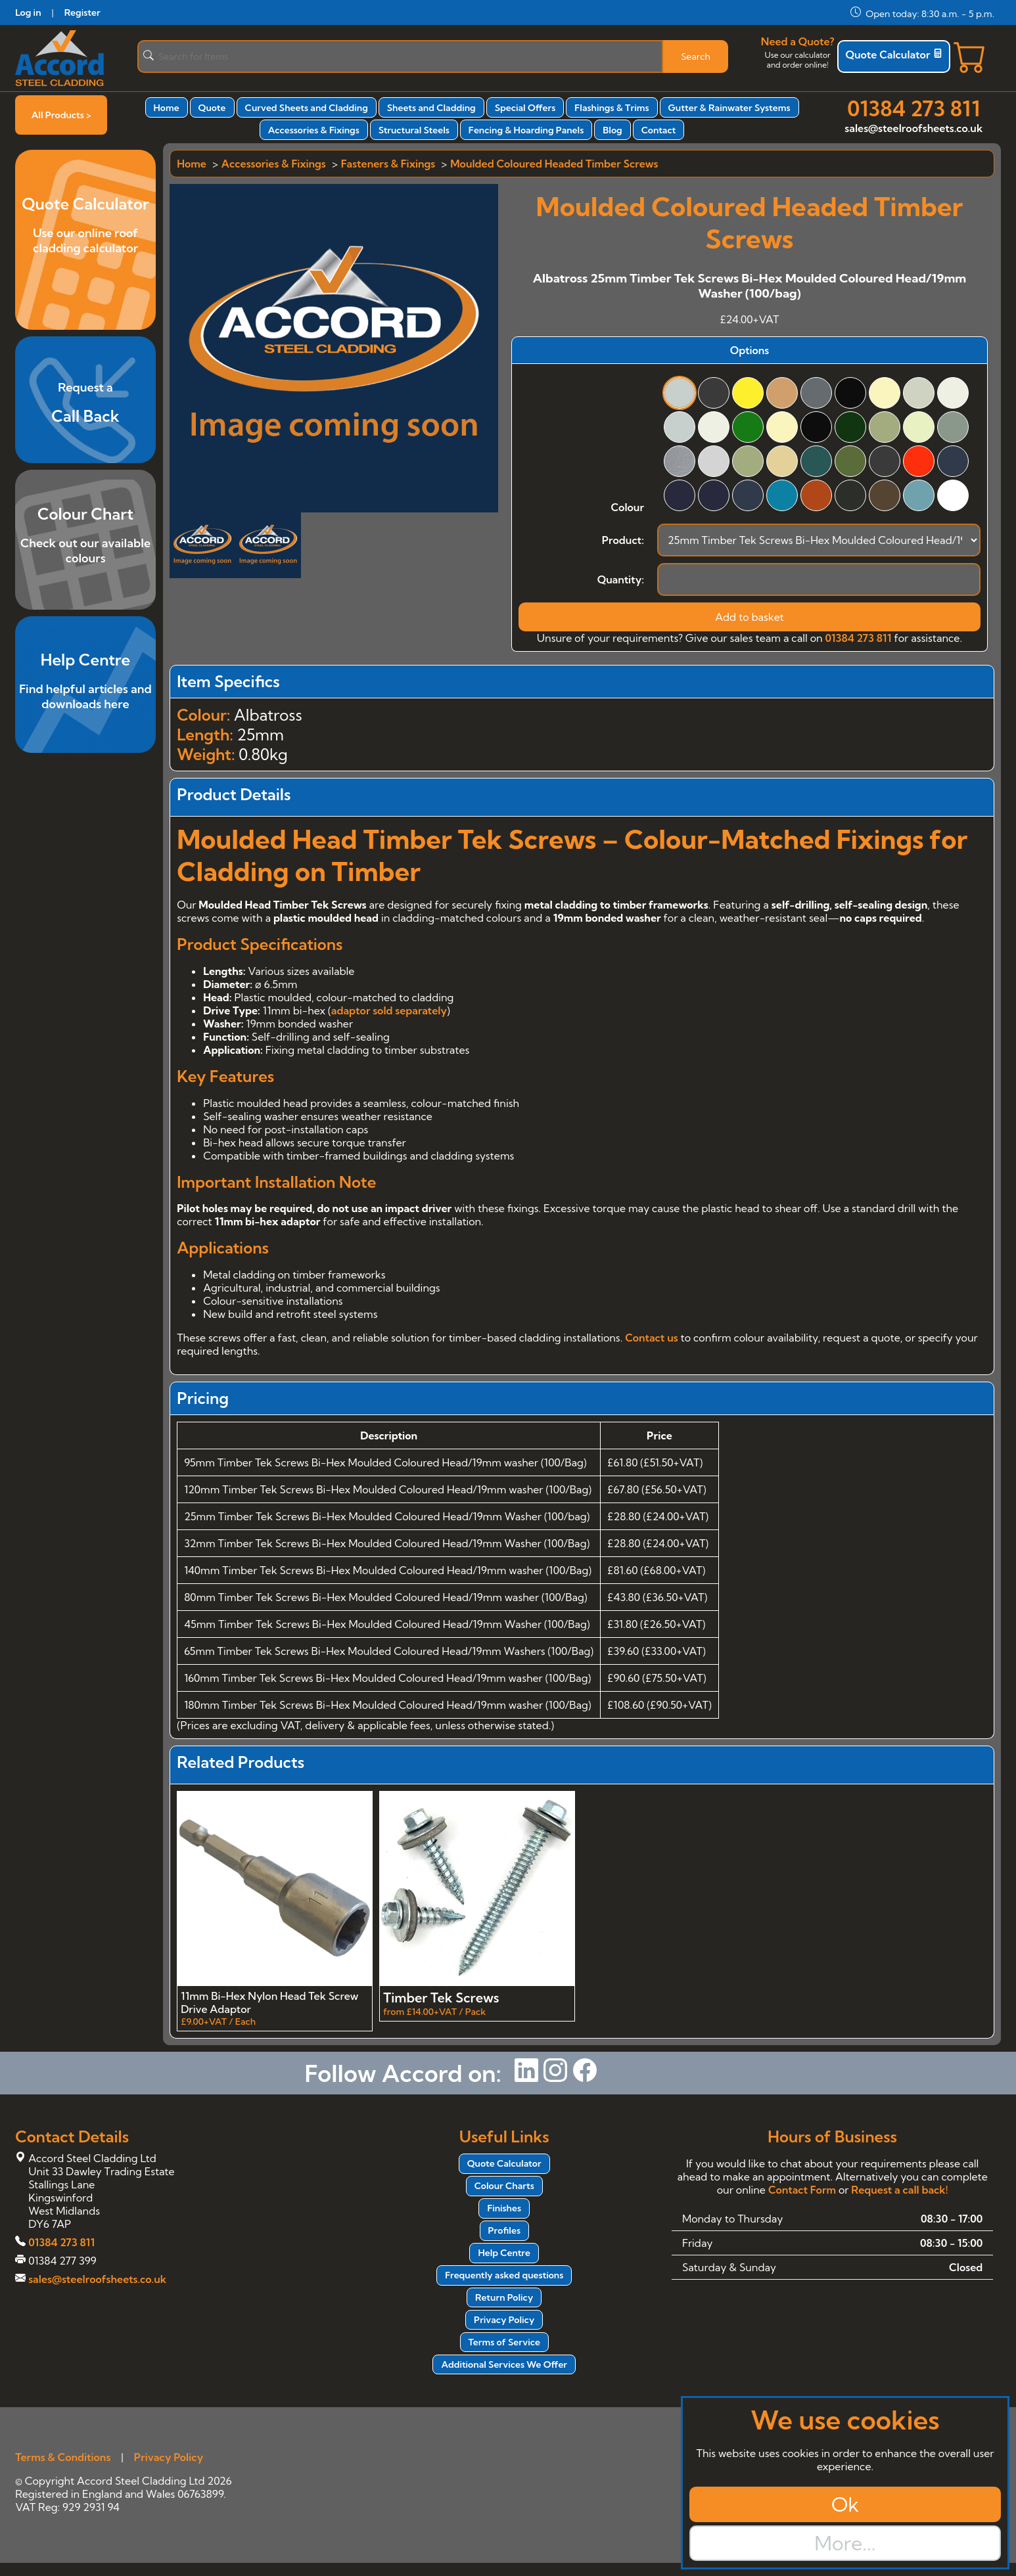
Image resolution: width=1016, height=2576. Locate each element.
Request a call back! (899, 2189)
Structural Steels (414, 130)
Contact (658, 130)
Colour (627, 507)
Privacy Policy (504, 2320)
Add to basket (749, 616)
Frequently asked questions (504, 2275)
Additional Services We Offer (504, 2364)
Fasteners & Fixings (388, 163)
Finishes (504, 2208)
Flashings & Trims (611, 108)
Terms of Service (504, 2342)
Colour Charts (504, 2186)
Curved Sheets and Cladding (306, 108)
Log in (28, 12)
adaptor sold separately (389, 1010)
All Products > (61, 115)
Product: (623, 540)
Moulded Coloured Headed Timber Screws (554, 163)
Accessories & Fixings (313, 130)
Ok (845, 2504)
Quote (212, 108)
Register (82, 12)
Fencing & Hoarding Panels (526, 130)
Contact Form (802, 2189)
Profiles (504, 2230)
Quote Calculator (893, 54)
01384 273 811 (913, 108)
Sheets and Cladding (431, 108)
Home (166, 108)
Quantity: (620, 579)
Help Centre (504, 2253)
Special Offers (525, 108)
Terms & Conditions (62, 2457)
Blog (612, 130)
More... (844, 2543)
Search (695, 56)
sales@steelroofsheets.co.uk (913, 128)
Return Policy (504, 2297)
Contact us (651, 1337)
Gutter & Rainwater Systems (729, 108)
